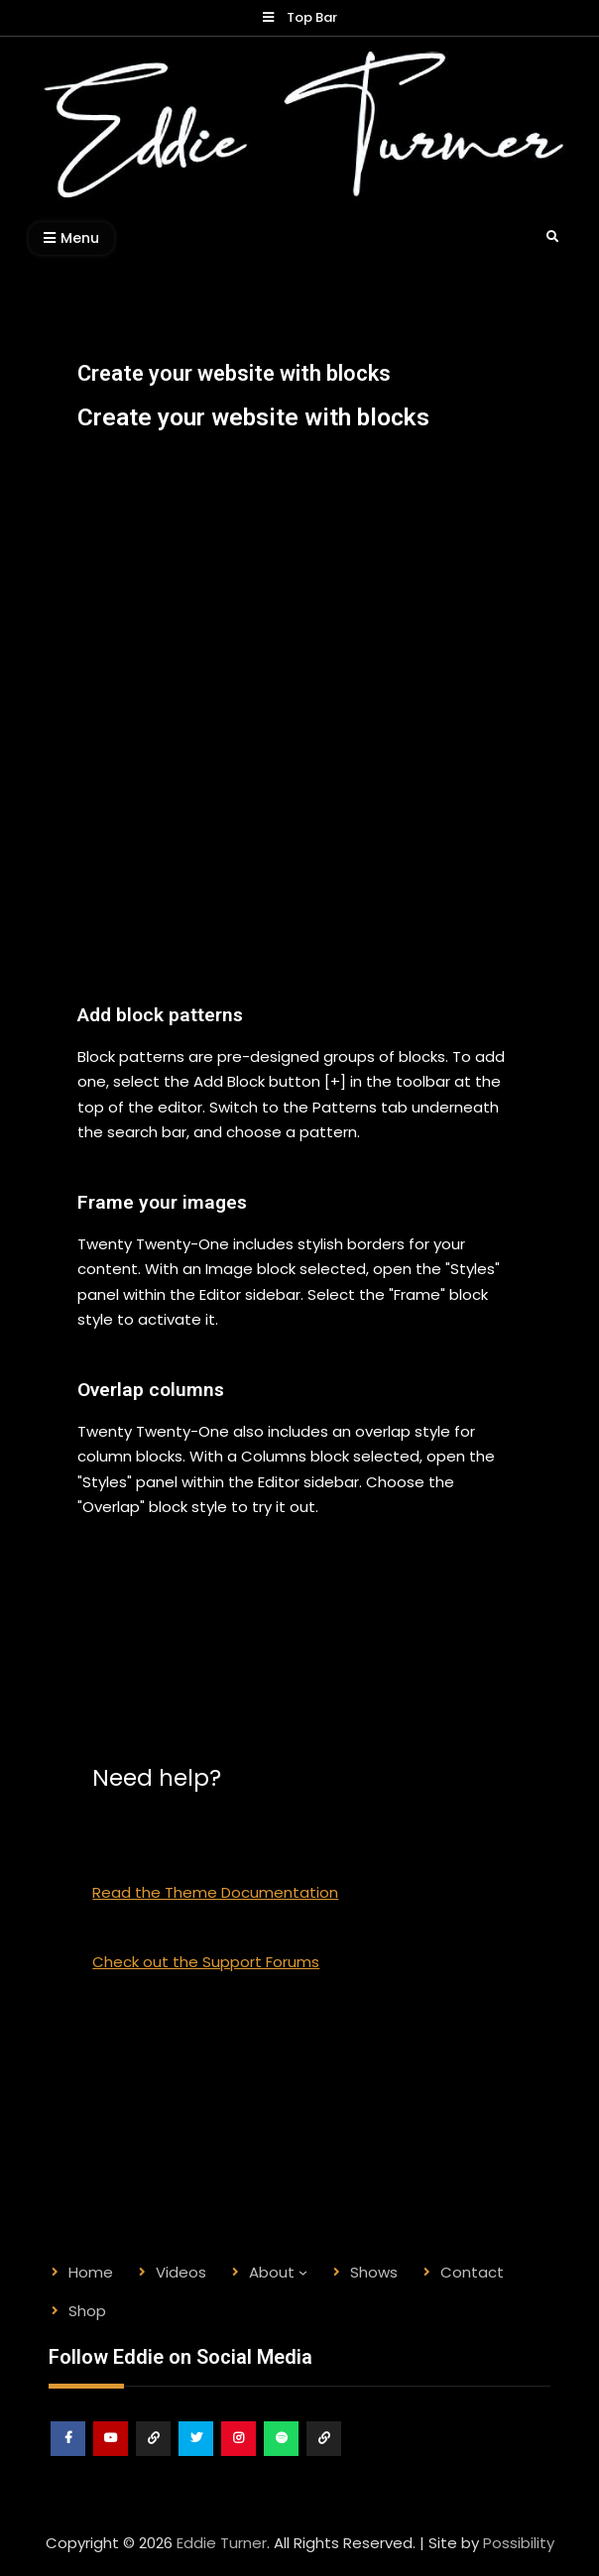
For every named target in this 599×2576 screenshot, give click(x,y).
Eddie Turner (222, 2542)
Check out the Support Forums (205, 1961)
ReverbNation (154, 2456)
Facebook (69, 2456)
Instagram (239, 2456)
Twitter (196, 2456)
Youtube (111, 2456)
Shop (324, 2456)
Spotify (282, 2456)
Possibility (518, 2542)
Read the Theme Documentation (215, 1892)
